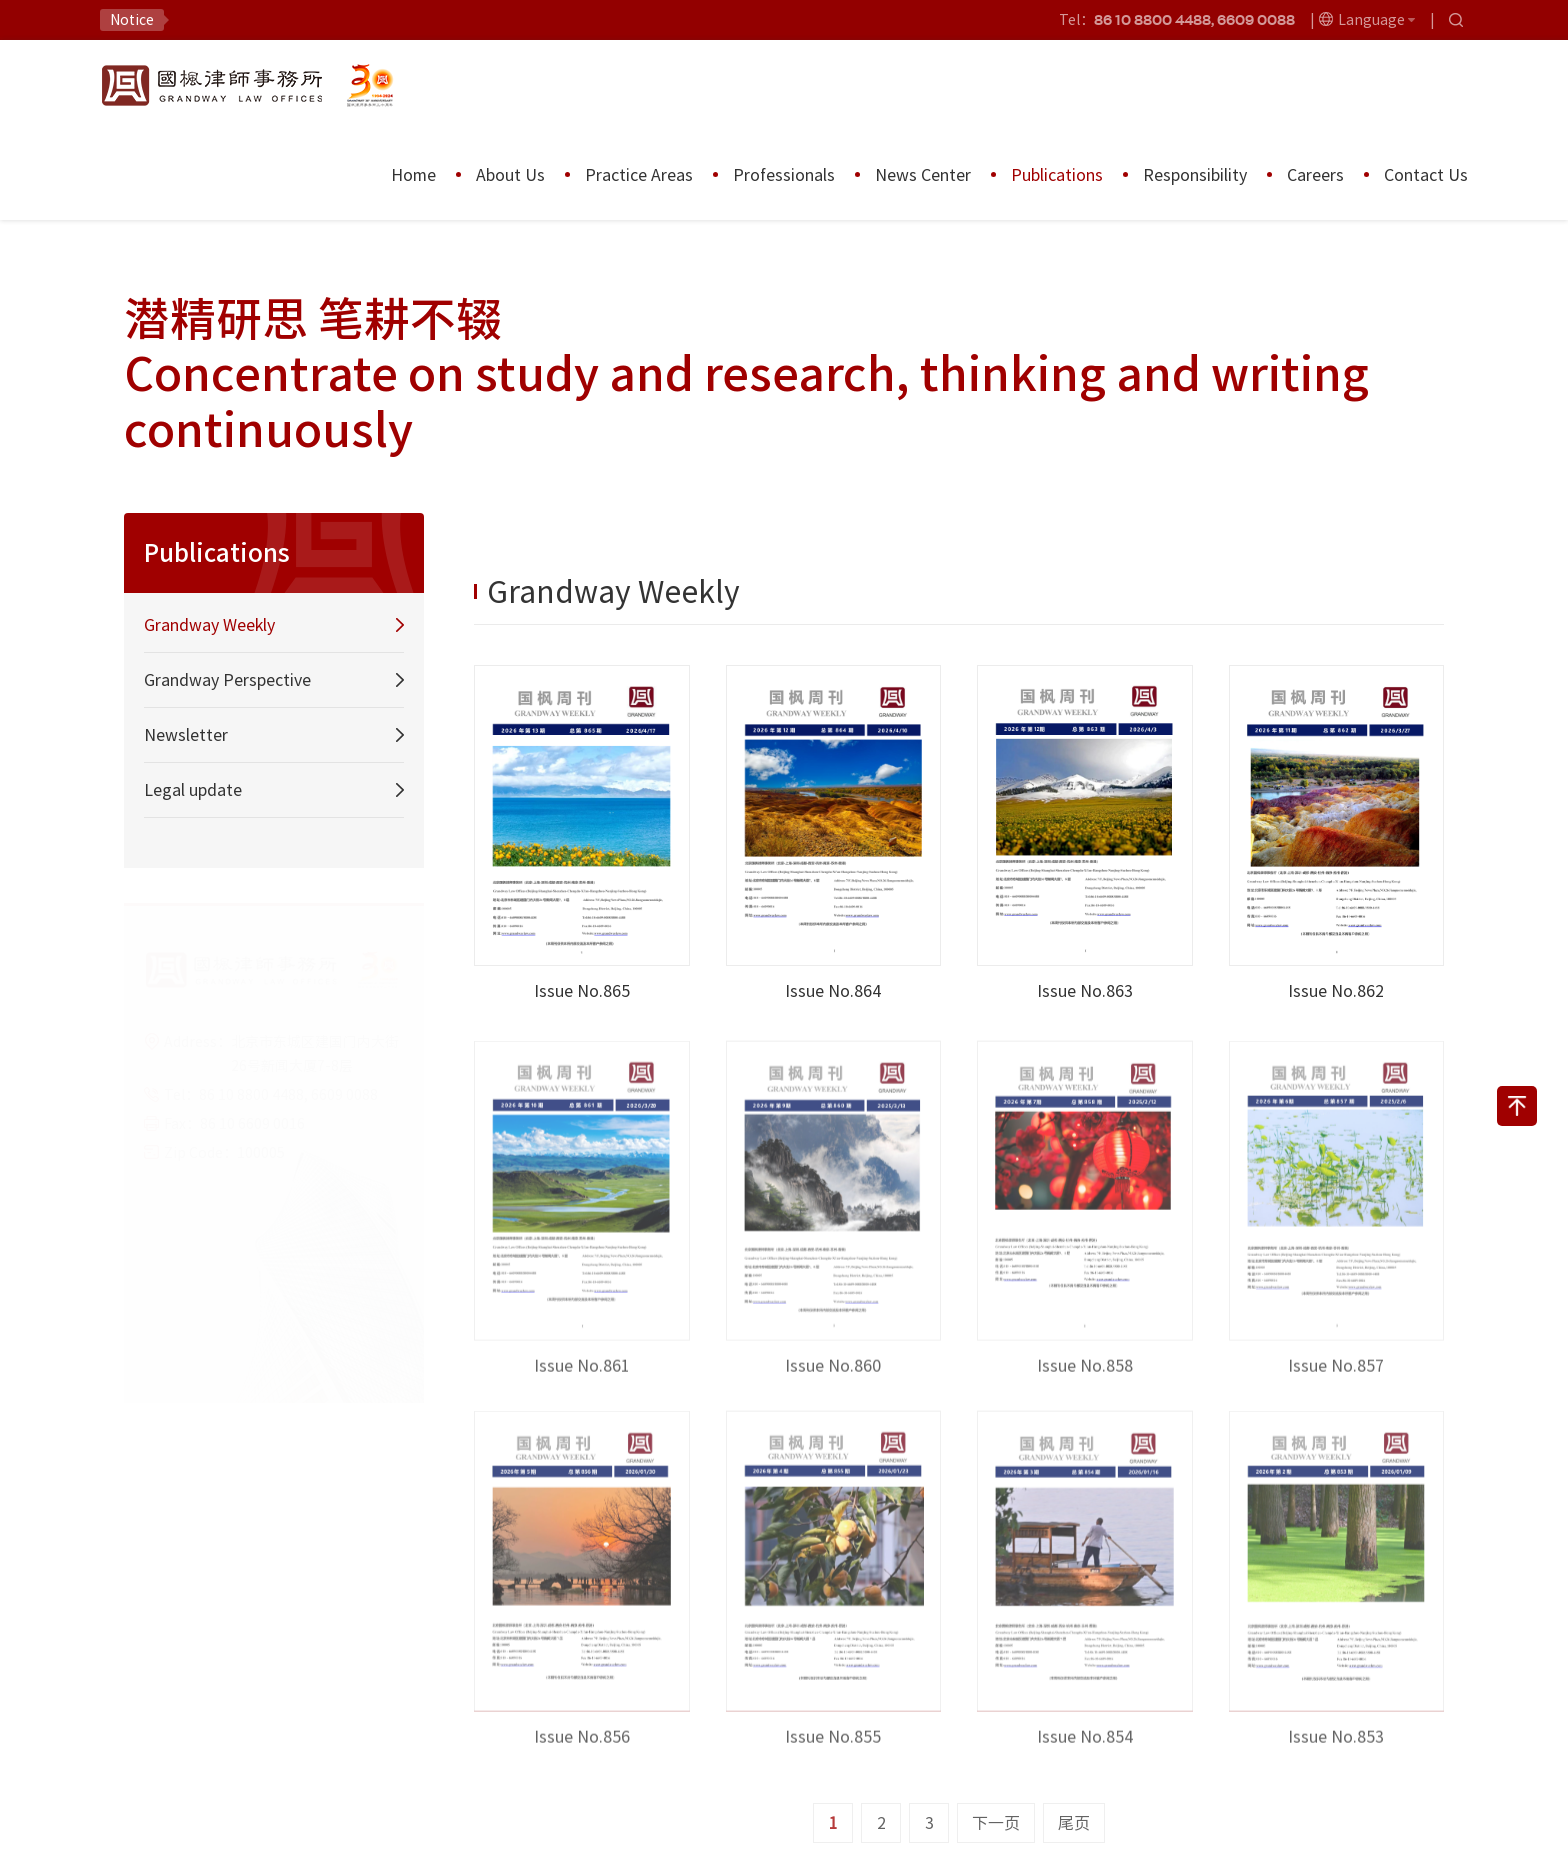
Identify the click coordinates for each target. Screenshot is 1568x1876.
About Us (510, 175)
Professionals (784, 175)
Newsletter (186, 735)
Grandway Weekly (209, 625)
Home (413, 175)
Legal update (193, 790)
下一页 (996, 1823)
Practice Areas (639, 175)
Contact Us (1426, 175)
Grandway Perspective (227, 680)
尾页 (1074, 1823)
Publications (1057, 175)
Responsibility (1195, 175)
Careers (1315, 175)
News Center (923, 175)
